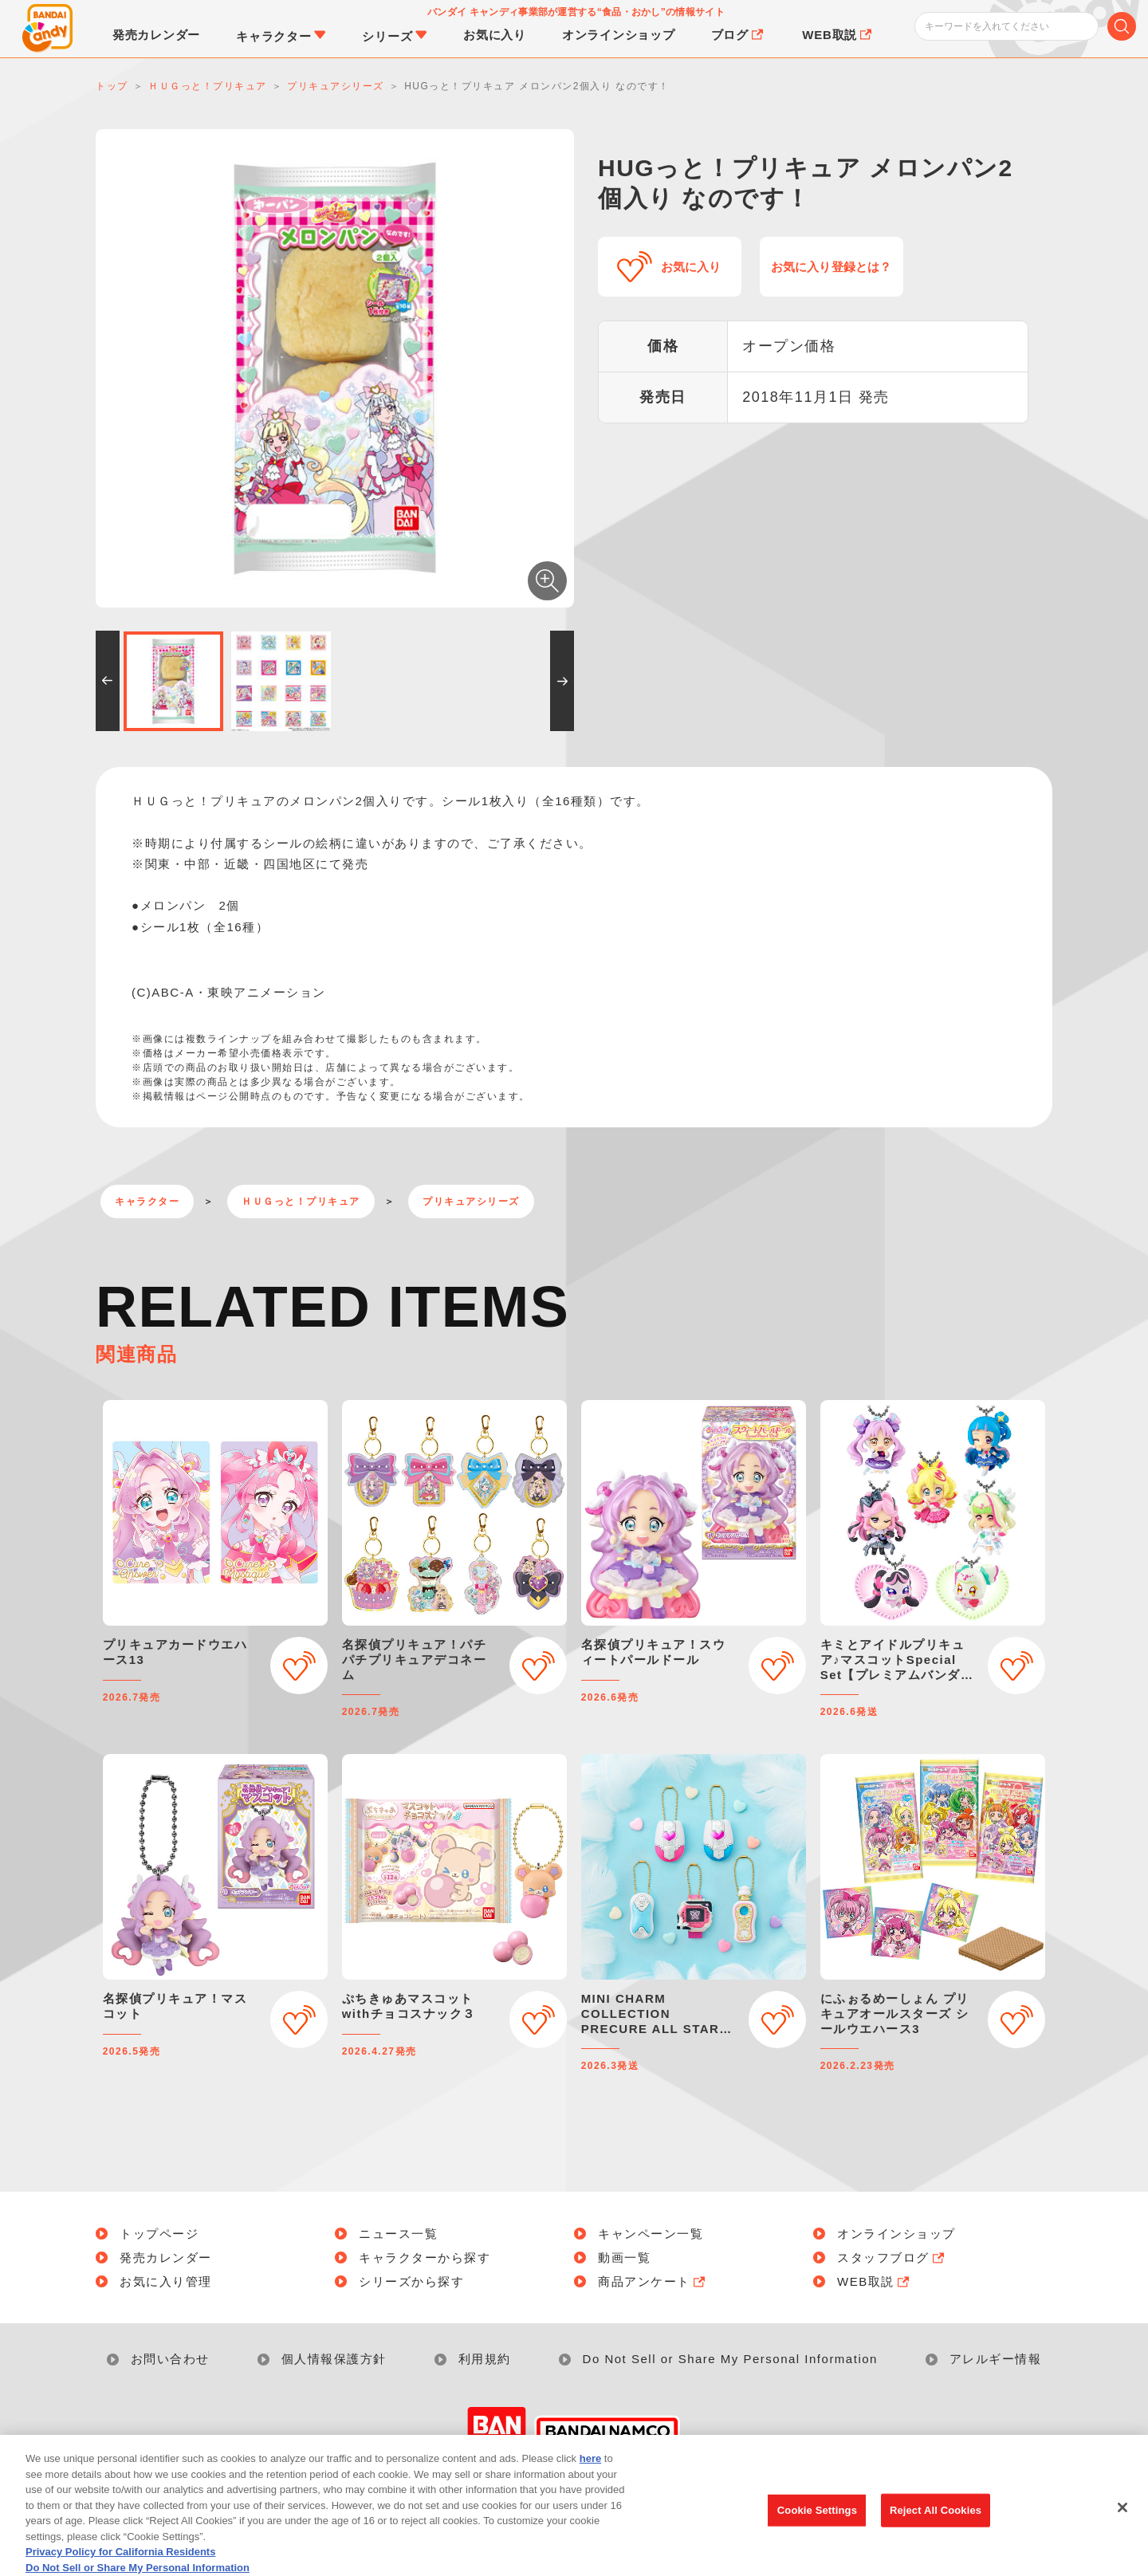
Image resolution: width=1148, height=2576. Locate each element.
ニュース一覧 (398, 2234)
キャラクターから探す (424, 2257)
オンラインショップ (896, 2234)
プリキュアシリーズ (471, 1201)
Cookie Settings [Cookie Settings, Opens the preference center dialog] (817, 2522)
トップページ (159, 2234)
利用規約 (484, 2359)
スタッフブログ (892, 2257)
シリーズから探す (411, 2281)
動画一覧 (624, 2257)
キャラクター (147, 1201)
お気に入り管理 (166, 2281)
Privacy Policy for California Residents (120, 2564)
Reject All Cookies (935, 2522)
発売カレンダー (166, 2257)
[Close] (1122, 2519)
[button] (108, 681)
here (590, 2470)
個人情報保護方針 (334, 2359)
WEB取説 (874, 2281)
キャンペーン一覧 (650, 2234)
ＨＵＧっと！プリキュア (301, 1201)
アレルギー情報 (995, 2359)
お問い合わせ (170, 2359)
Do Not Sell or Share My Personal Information (730, 2359)
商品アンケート (653, 2281)
